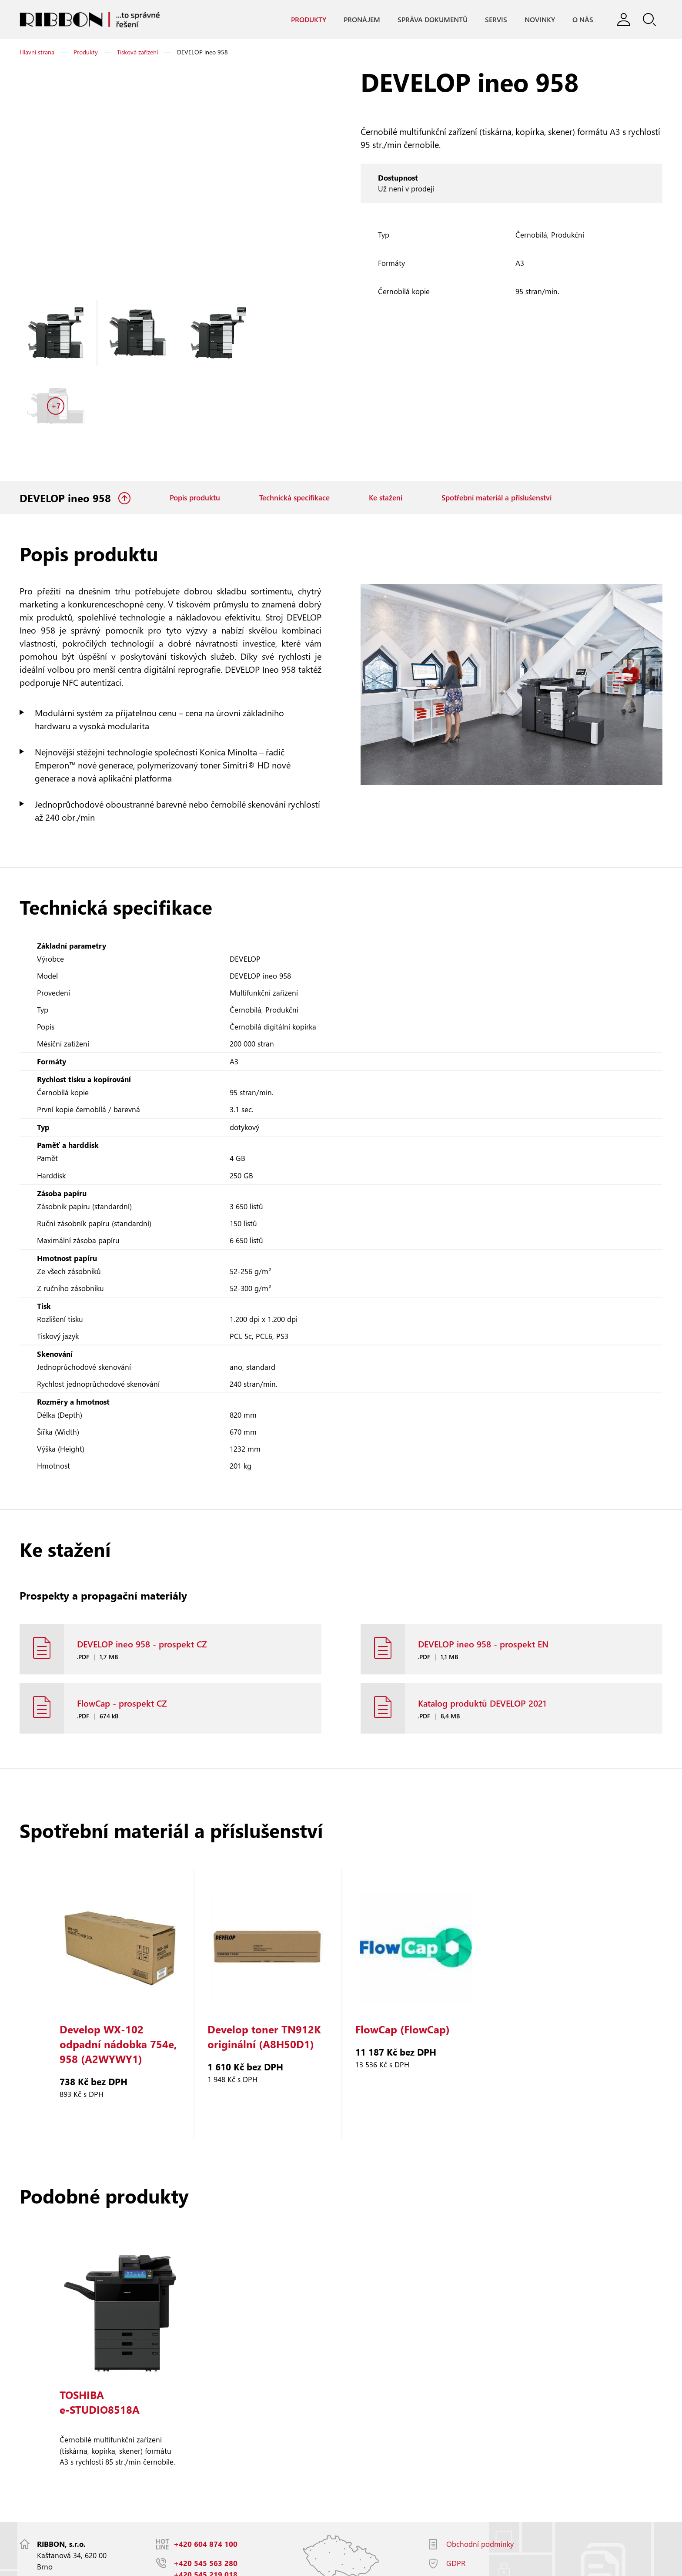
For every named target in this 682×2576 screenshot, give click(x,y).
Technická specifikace (294, 426)
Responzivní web (137, 2565)
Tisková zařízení (137, 52)
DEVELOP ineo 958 (67, 426)
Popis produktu (195, 426)
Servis (496, 19)
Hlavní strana (37, 52)
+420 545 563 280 (205, 2499)
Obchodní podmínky (480, 2480)
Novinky (539, 19)
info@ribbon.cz (200, 2530)
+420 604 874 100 (205, 2480)
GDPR (455, 2499)
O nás (582, 19)
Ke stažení (385, 426)
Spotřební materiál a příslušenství (496, 426)
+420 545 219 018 (205, 2511)
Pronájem (361, 19)
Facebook (461, 2518)
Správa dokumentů (432, 19)
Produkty (308, 19)
